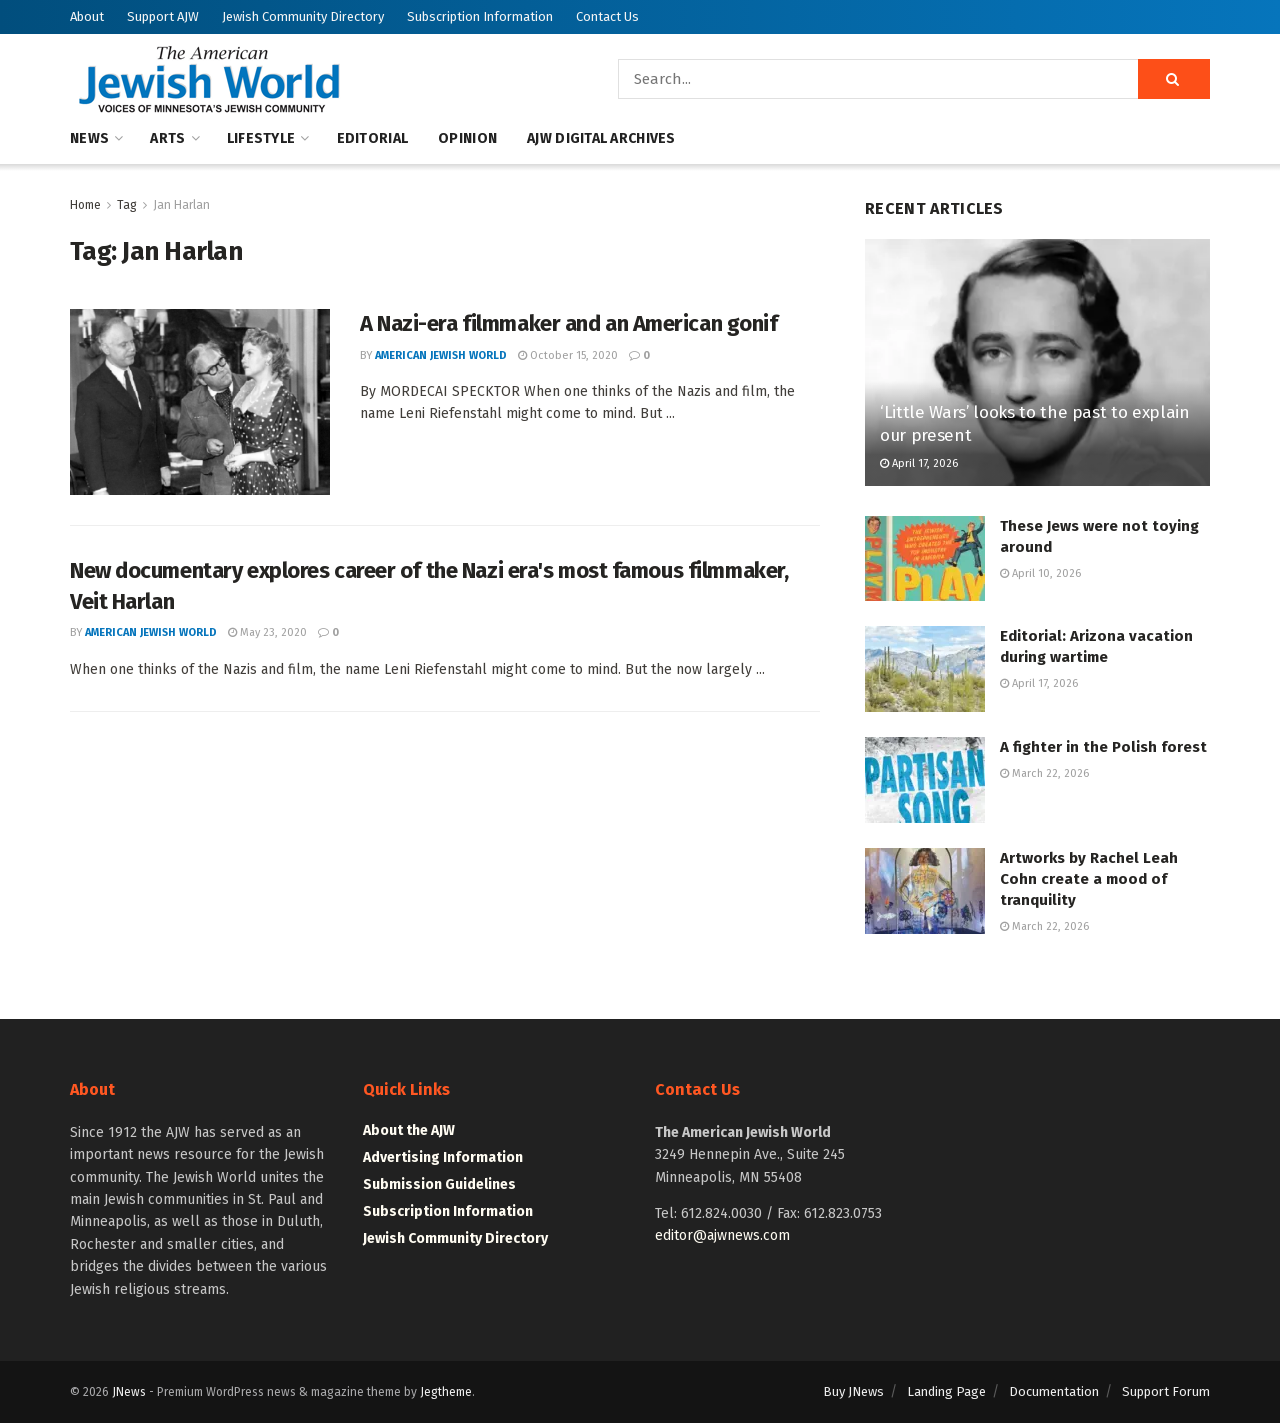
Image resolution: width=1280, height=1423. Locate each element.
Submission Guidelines (439, 1184)
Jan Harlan (181, 205)
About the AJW (409, 1130)
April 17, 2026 (919, 463)
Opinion (467, 138)
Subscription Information (480, 16)
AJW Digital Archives (601, 138)
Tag (127, 205)
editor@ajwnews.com (722, 1235)
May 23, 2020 (267, 632)
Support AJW (163, 16)
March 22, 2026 (1044, 773)
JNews (129, 1392)
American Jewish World (441, 355)
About (87, 16)
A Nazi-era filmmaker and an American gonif (569, 323)
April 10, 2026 (1040, 573)
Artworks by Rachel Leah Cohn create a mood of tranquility (1089, 879)
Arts (167, 138)
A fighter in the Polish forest (1103, 747)
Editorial (373, 138)
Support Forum (1166, 1391)
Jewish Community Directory (303, 16)
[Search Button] (1174, 79)
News (89, 138)
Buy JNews (853, 1391)
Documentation (1054, 1391)
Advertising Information (443, 1157)
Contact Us (607, 16)
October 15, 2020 (568, 355)
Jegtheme (446, 1392)
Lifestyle (261, 138)
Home (85, 205)
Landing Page (946, 1391)
